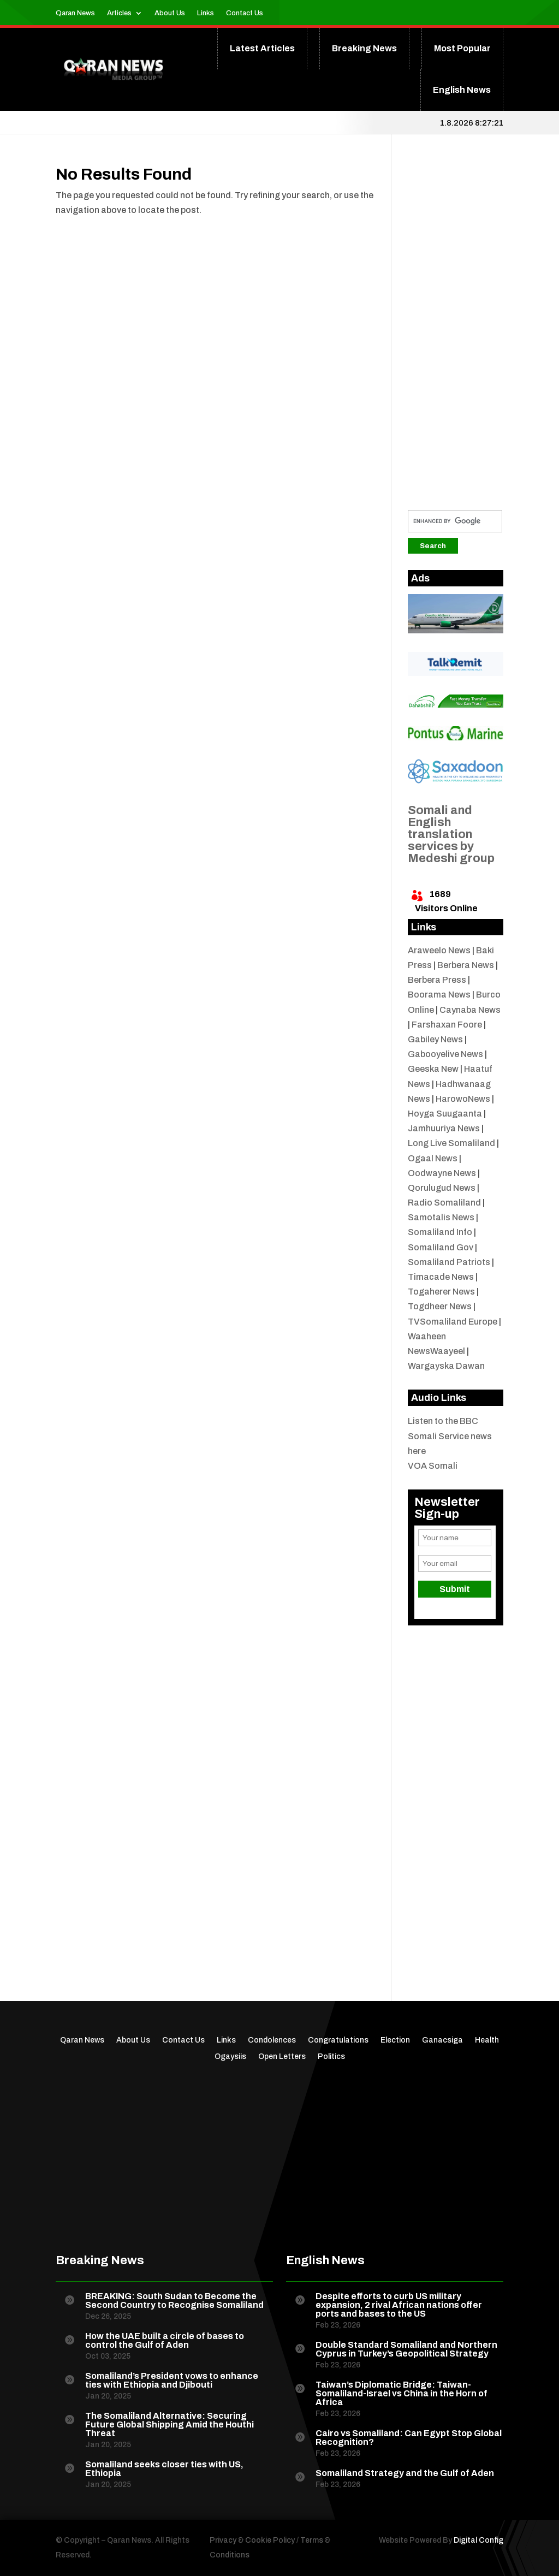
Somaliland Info (440, 1232)
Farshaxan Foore (447, 1024)
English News (462, 89)
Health (487, 2040)
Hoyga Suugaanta (445, 1113)
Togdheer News (440, 1306)
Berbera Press (437, 979)
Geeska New (433, 1068)
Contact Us (244, 13)
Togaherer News (441, 1291)
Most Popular (462, 48)
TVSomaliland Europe (452, 1321)
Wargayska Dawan (446, 1365)
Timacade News (441, 1276)
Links (205, 13)
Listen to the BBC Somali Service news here (450, 1435)
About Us (169, 13)
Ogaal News (432, 1158)
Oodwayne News (442, 1173)
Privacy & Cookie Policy (252, 2540)
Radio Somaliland (444, 1202)
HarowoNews (463, 1098)
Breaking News (364, 48)
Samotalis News (441, 1217)
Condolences (272, 2040)
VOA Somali (432, 1465)
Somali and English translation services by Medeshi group (451, 834)
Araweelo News (439, 950)
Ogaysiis (230, 2057)
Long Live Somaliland (451, 1143)
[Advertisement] (455, 330)
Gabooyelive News (445, 1054)
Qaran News (75, 13)
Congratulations (338, 2040)
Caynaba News (470, 1009)
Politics (331, 2057)
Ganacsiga (442, 2040)
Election (395, 2040)
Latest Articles (262, 48)
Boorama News (439, 994)
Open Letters (282, 2057)
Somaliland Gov (440, 1247)
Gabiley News (435, 1039)
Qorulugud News (441, 1187)
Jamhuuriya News (444, 1128)
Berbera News (465, 965)
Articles (119, 13)
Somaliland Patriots (449, 1262)
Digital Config (478, 2540)
